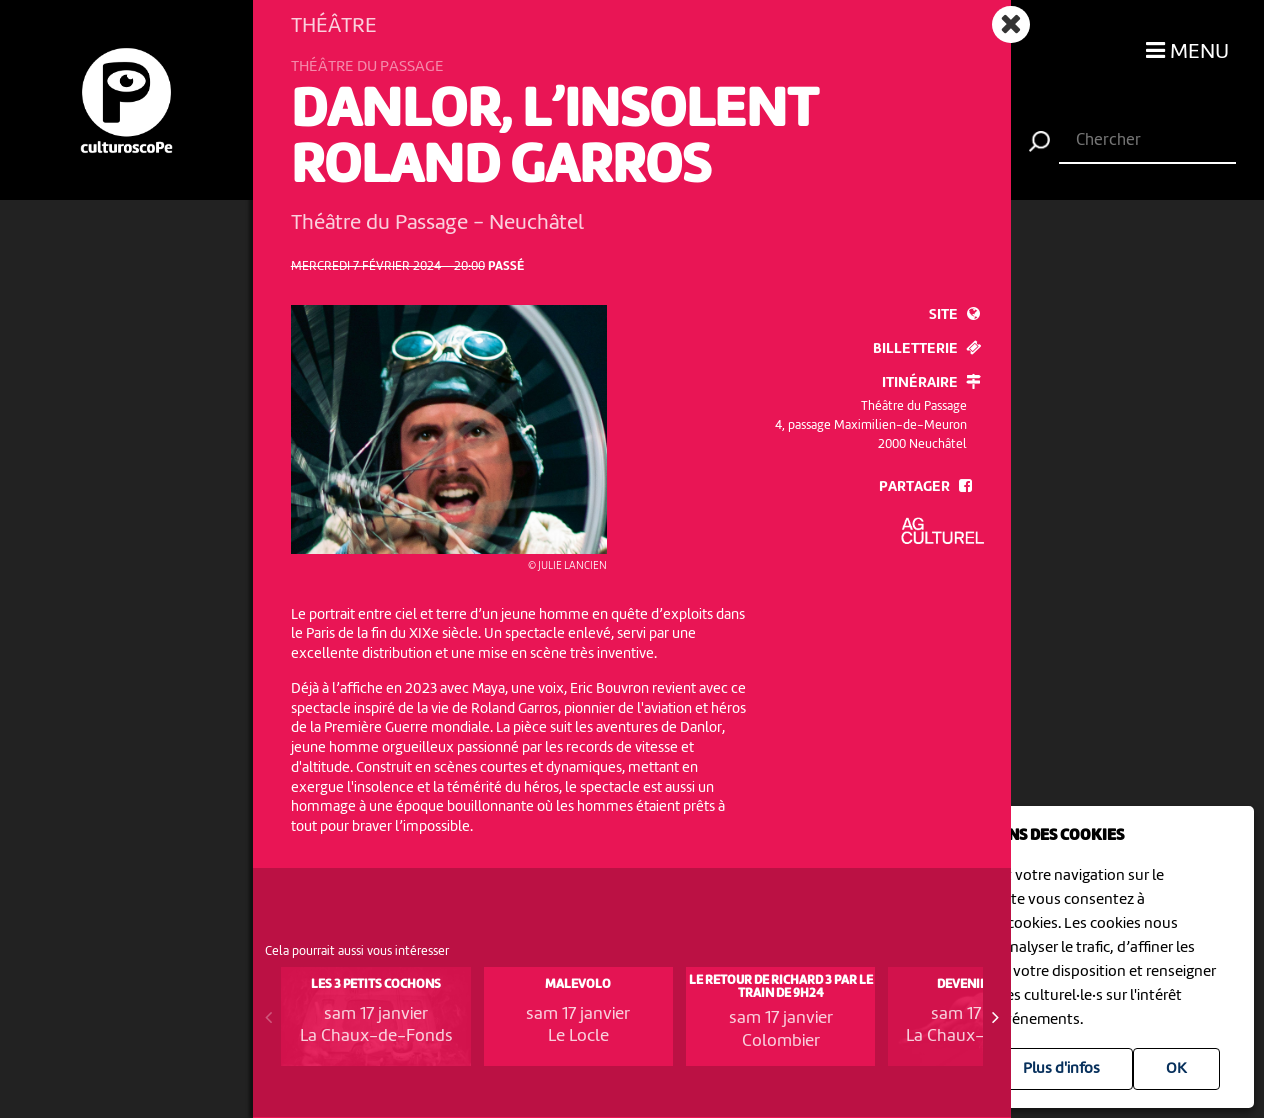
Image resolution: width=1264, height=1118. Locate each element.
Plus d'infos (1061, 1069)
